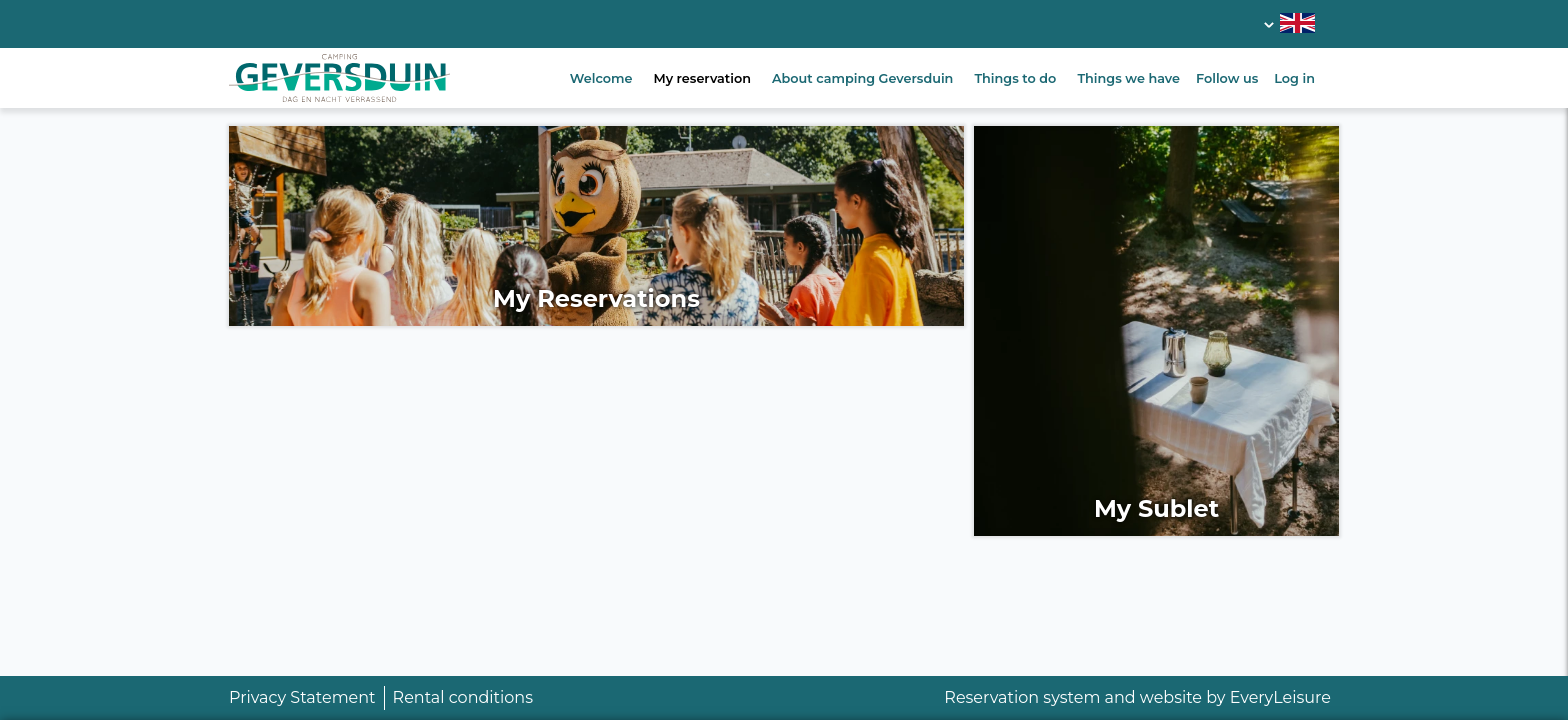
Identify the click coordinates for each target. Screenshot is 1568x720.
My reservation (702, 78)
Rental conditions (463, 697)
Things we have (1128, 78)
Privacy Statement (302, 697)
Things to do (1015, 78)
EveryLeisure (1280, 697)
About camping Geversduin (862, 78)
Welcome (601, 78)
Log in (1294, 78)
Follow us (1227, 78)
